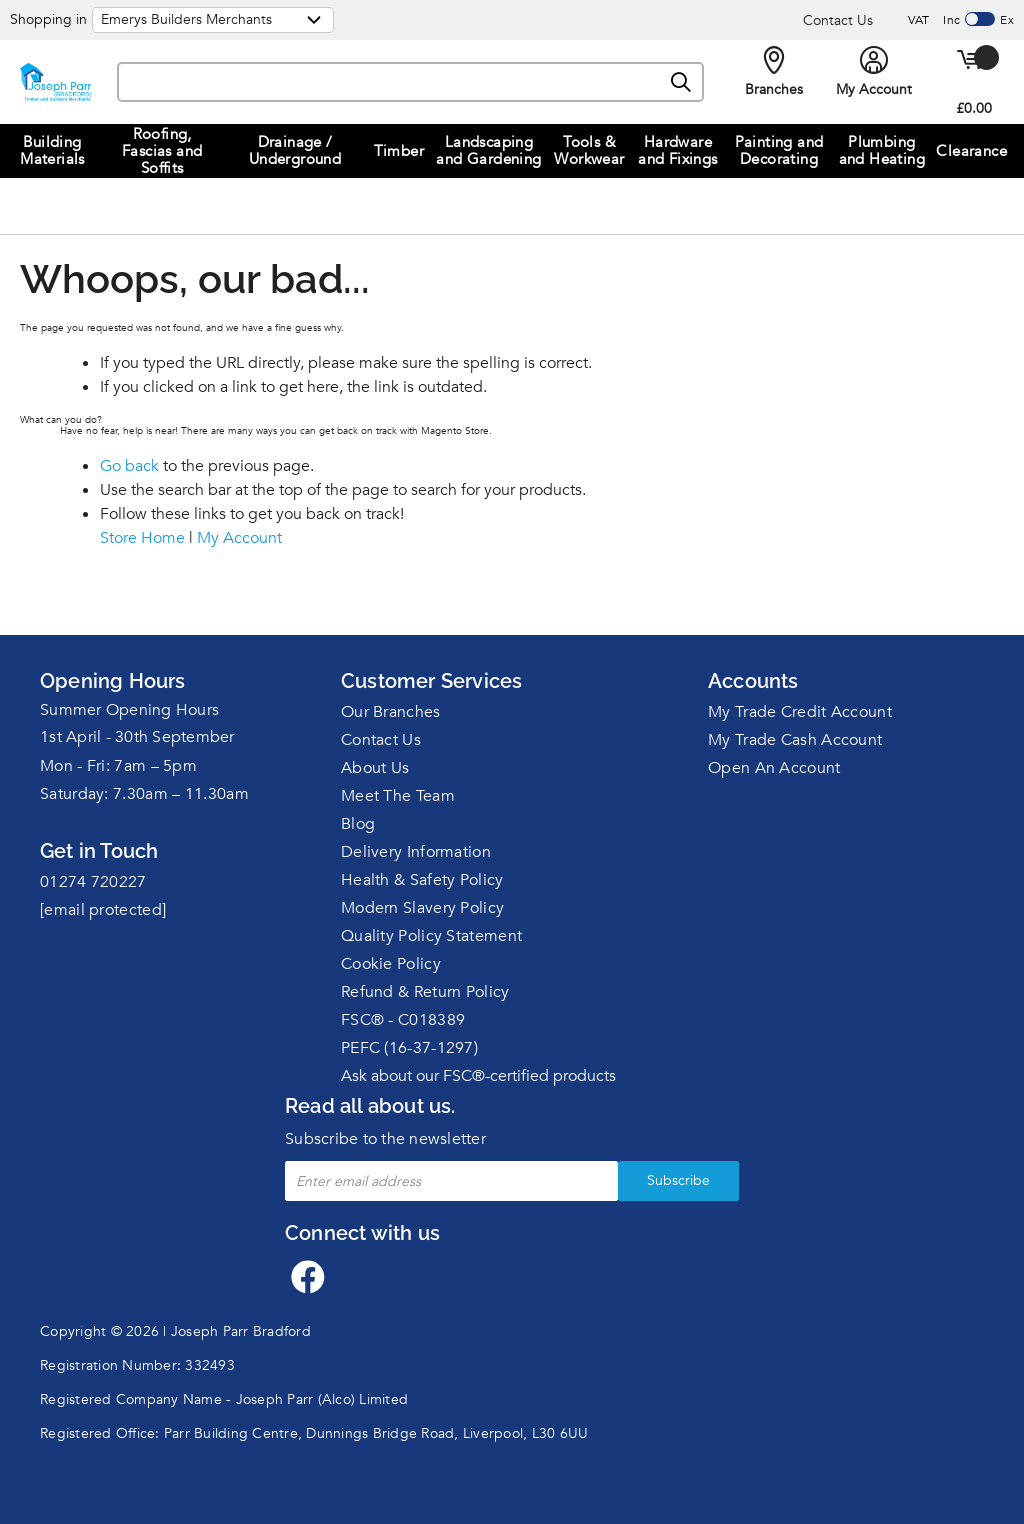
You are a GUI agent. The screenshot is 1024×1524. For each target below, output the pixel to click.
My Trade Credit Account (800, 712)
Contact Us (838, 20)
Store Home (142, 538)
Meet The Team (398, 796)
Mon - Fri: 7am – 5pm (118, 766)
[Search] (682, 83)
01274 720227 (93, 882)
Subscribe (678, 1180)
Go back (129, 466)
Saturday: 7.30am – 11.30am (144, 794)
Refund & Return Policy (425, 992)
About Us (375, 768)
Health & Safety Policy (422, 880)
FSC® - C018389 (403, 1020)
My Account (239, 538)
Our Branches (391, 712)
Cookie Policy (391, 964)
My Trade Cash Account (795, 740)
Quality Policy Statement (431, 936)
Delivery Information (416, 852)
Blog (358, 824)
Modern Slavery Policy (422, 908)
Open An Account (774, 768)
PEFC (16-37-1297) (409, 1048)
